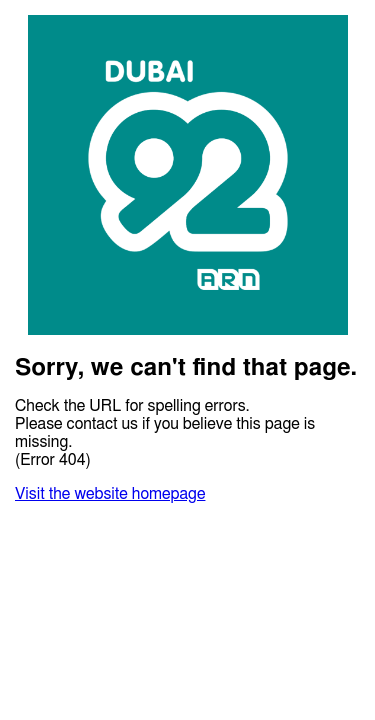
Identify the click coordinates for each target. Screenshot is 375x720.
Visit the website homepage (110, 494)
